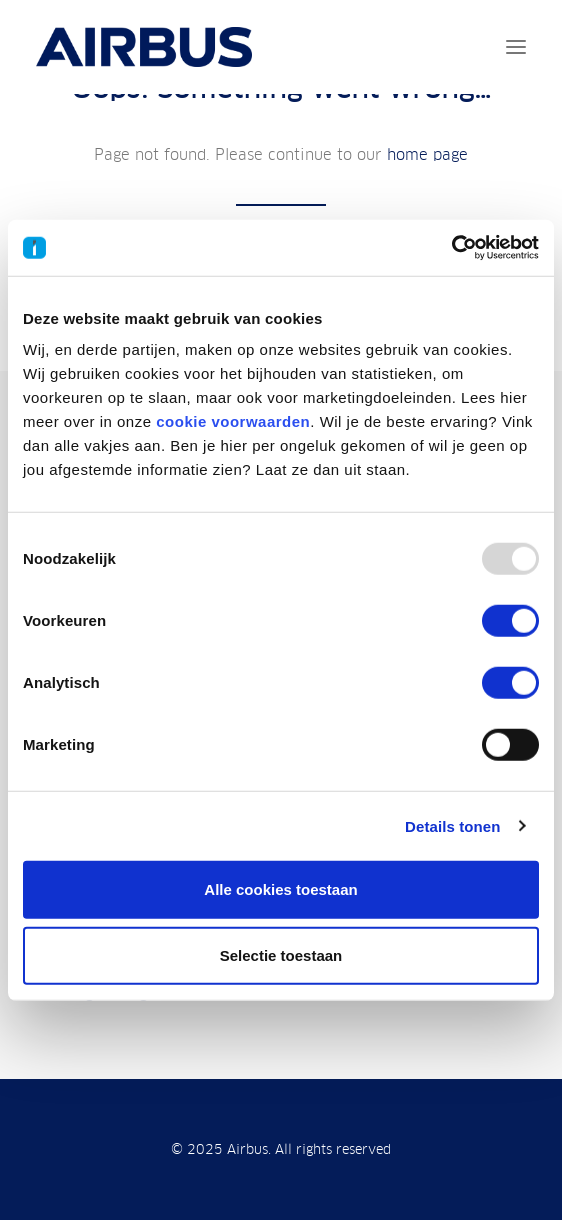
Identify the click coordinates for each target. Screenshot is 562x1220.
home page (427, 154)
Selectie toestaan (281, 954)
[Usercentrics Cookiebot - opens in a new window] (451, 248)
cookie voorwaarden (233, 421)
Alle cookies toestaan (280, 889)
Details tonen (452, 825)
